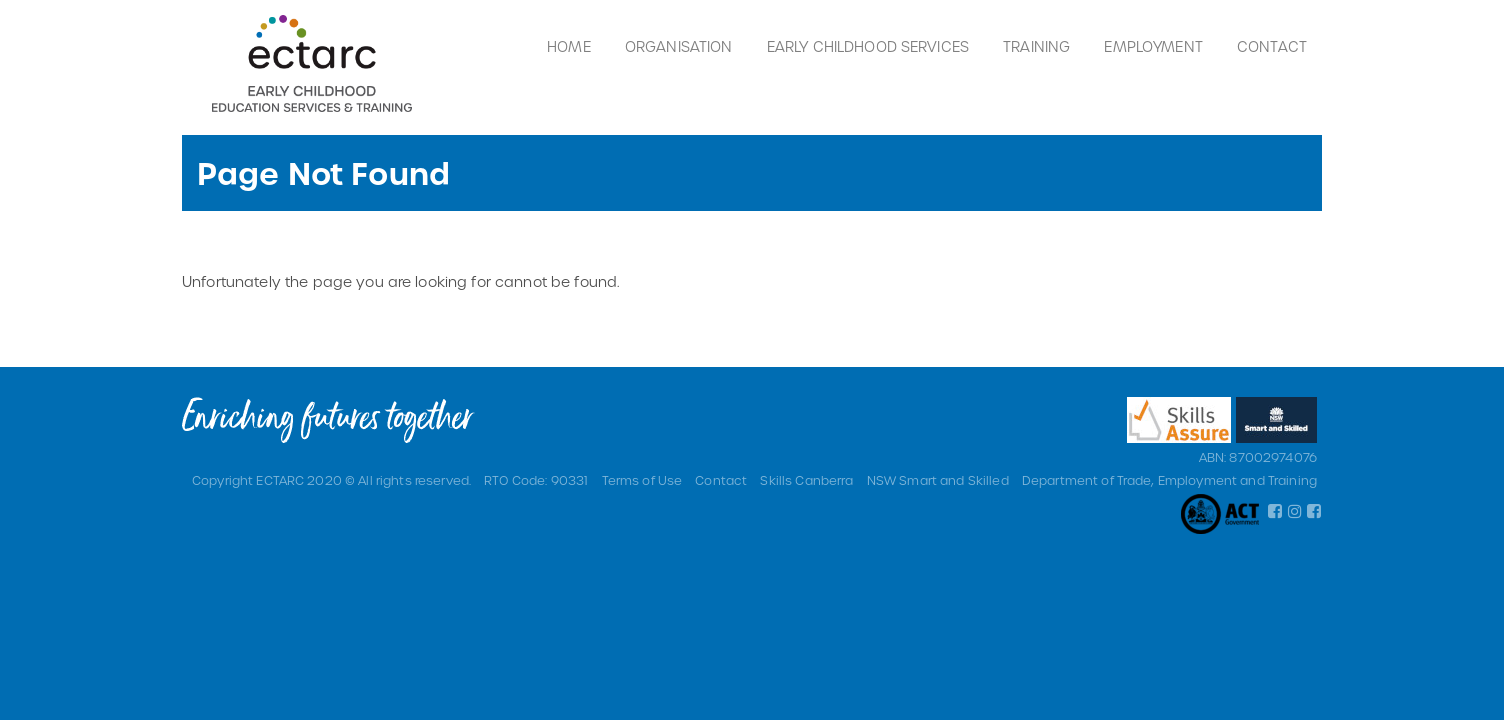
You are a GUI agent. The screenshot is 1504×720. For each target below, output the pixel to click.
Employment (1153, 46)
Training (1036, 46)
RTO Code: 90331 (536, 480)
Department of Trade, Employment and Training (1169, 480)
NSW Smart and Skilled (938, 480)
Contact (1272, 46)
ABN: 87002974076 (1258, 457)
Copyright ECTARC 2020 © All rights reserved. (331, 480)
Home (569, 46)
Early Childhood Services (868, 46)
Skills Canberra (806, 480)
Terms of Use (642, 480)
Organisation (679, 46)
